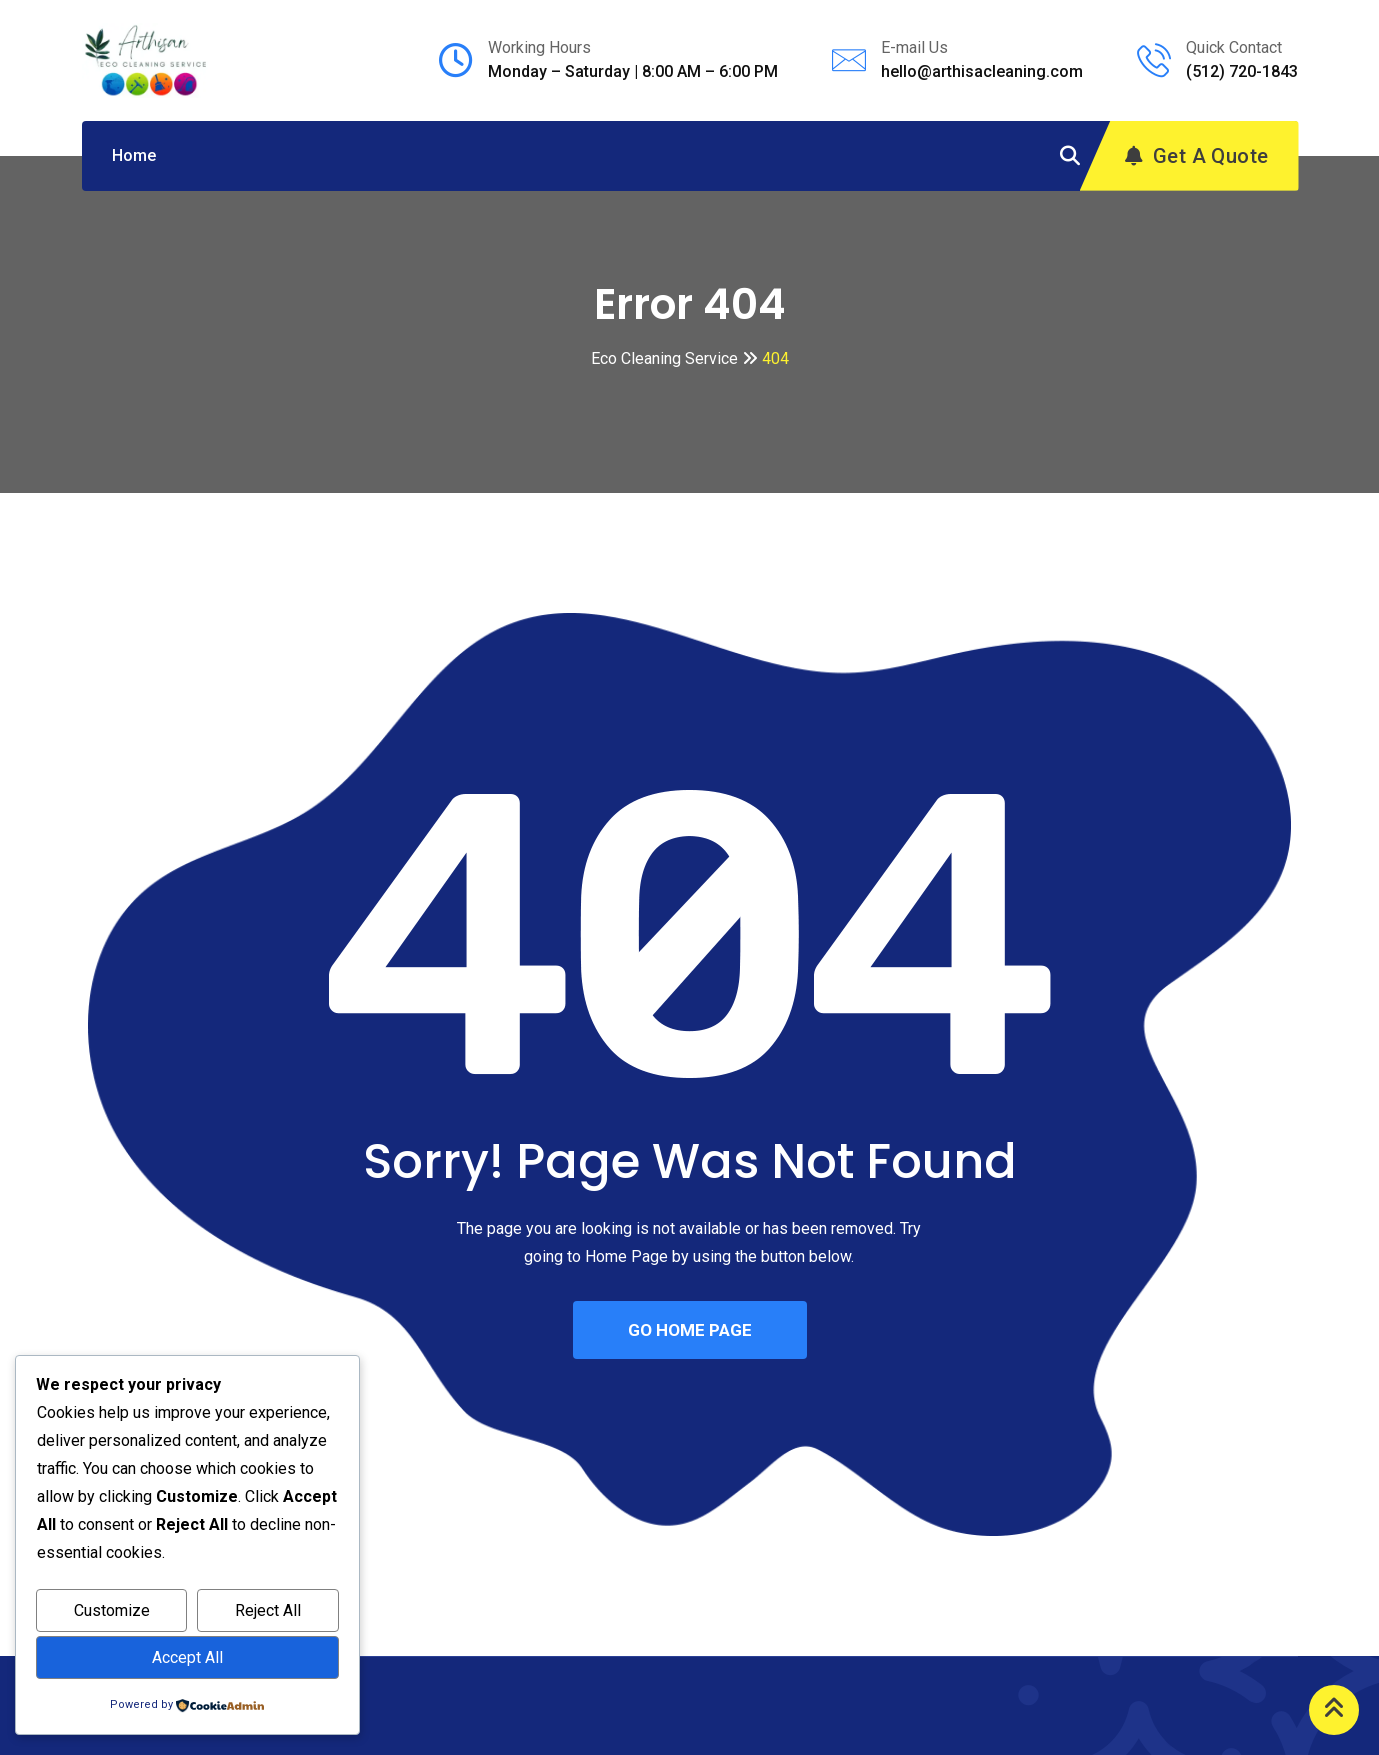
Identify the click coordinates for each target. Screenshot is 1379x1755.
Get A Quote (1197, 156)
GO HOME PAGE (690, 1330)
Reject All (268, 1610)
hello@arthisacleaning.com (982, 71)
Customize (112, 1610)
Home (134, 155)
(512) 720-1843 (1242, 71)
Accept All (187, 1657)
